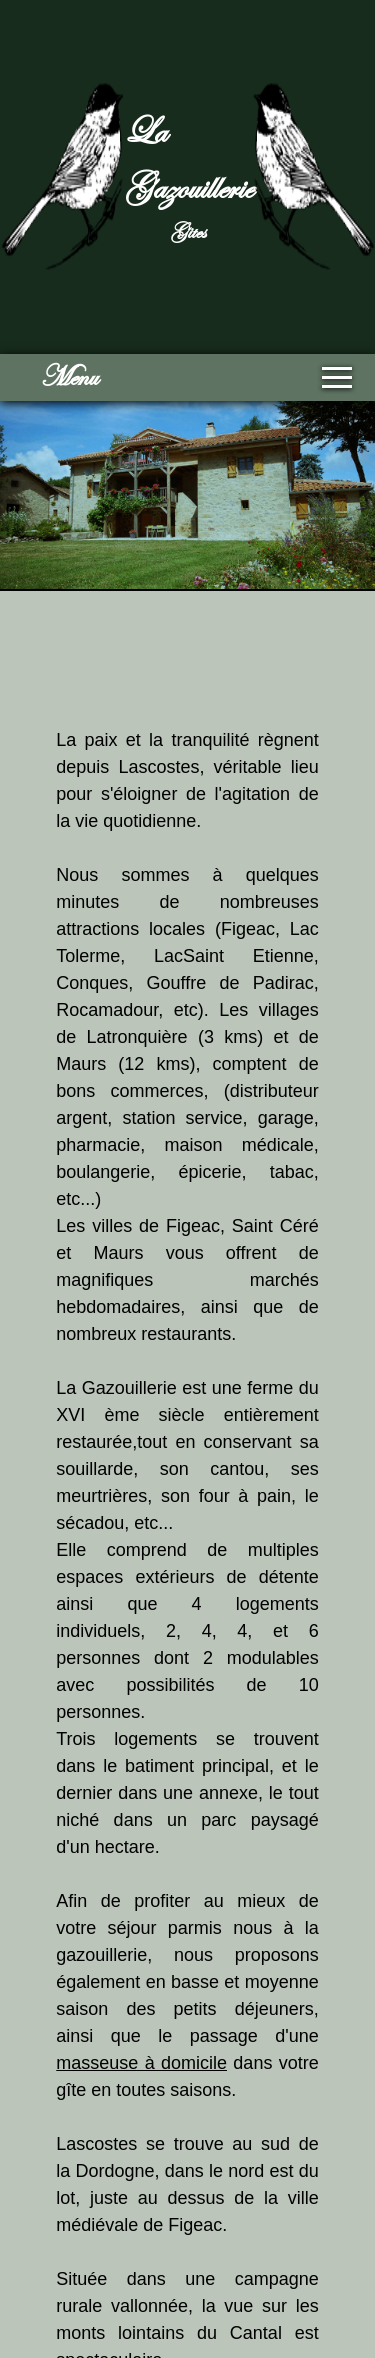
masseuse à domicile (141, 2063)
